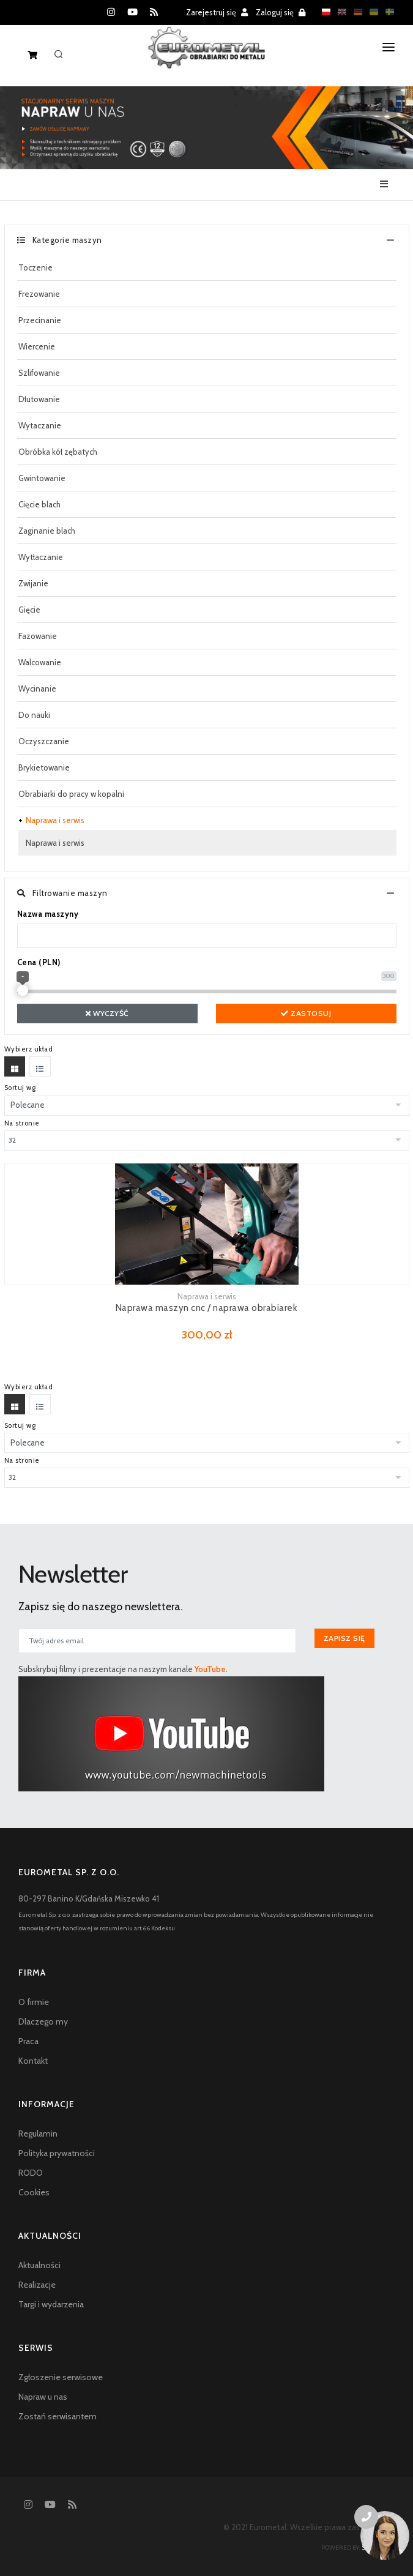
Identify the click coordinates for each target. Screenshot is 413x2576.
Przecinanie (39, 320)
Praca (28, 2041)
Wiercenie (36, 346)
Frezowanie (39, 294)
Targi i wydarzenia (51, 2304)
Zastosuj (306, 1013)
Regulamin (38, 2133)
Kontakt (33, 2060)
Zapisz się (344, 1638)
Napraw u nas (42, 2396)
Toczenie (35, 267)
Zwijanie (33, 583)
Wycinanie (37, 688)
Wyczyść (107, 1013)
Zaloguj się (280, 12)
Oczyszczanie (43, 741)
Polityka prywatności (56, 2153)
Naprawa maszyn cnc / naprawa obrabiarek (207, 1307)
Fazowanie (37, 636)
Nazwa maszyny (48, 914)
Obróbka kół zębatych (57, 452)
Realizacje (37, 2284)
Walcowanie (39, 662)
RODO (30, 2172)
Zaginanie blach (46, 531)
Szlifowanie (39, 373)
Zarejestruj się (217, 12)
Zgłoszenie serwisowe (60, 2377)
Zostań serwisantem (57, 2416)
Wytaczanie (39, 425)
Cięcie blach (39, 504)
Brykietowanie (44, 767)
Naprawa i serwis (55, 820)
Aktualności (39, 2265)
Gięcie (29, 609)
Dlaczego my (43, 2021)
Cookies (34, 2192)
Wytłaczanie (40, 557)
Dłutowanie (39, 399)
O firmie (33, 2001)
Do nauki (34, 715)
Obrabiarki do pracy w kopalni (71, 794)
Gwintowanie (41, 478)
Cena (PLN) (39, 962)
